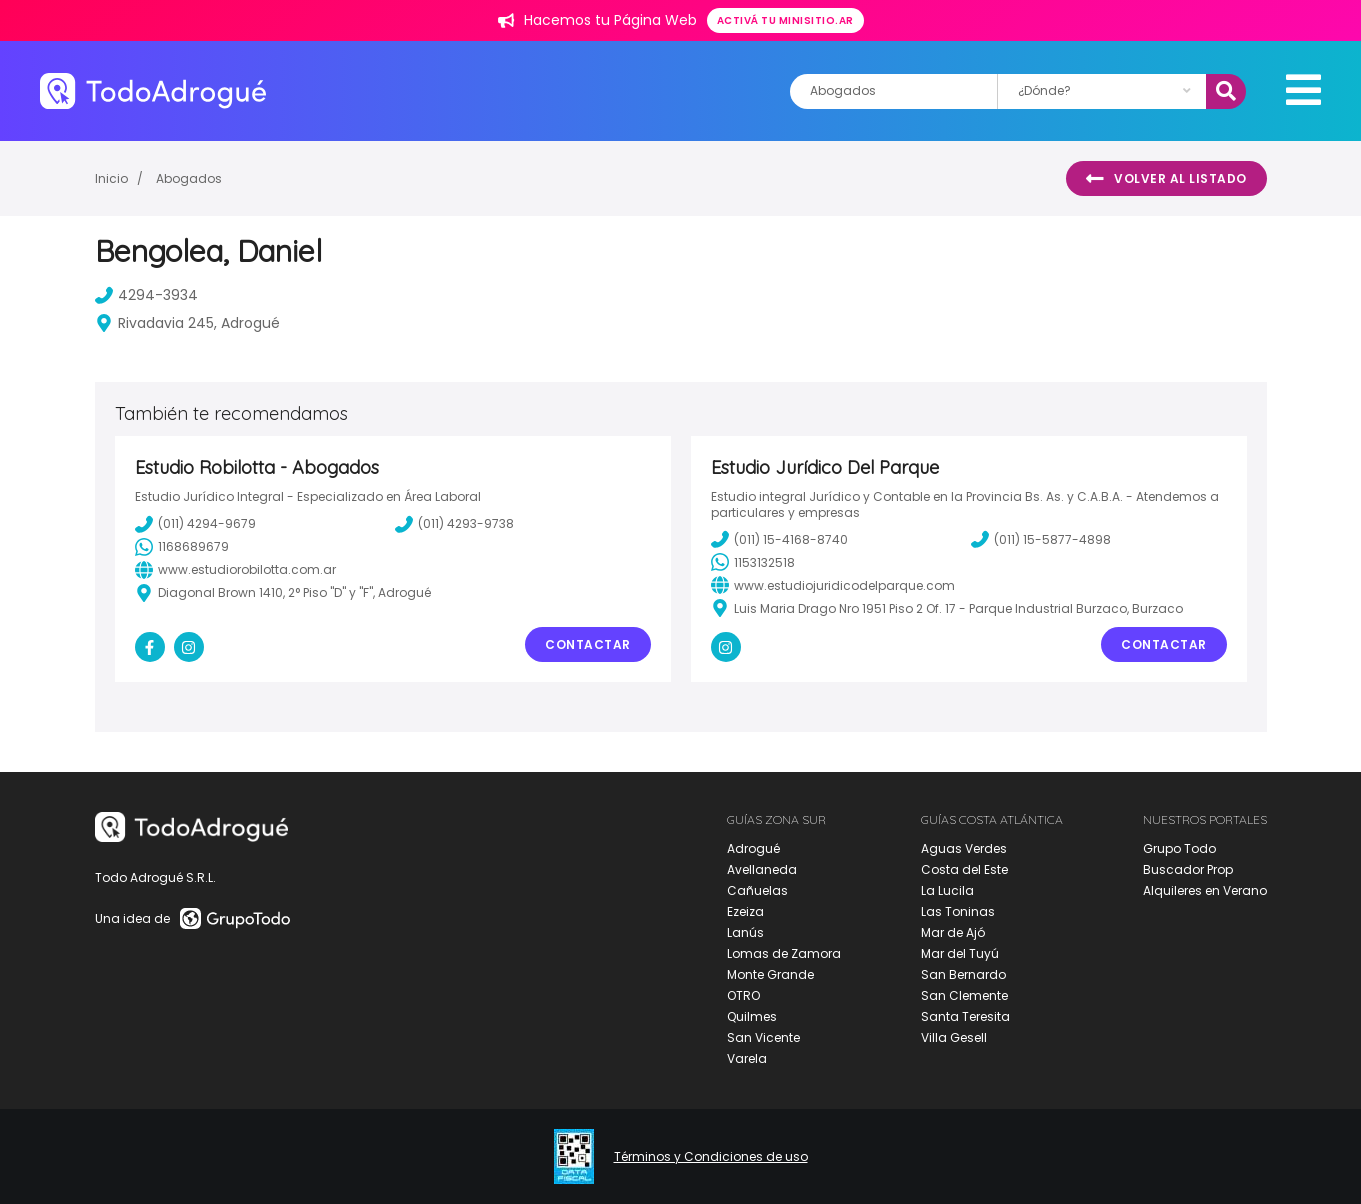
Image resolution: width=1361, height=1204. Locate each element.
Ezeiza (745, 911)
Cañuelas (757, 890)
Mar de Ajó (953, 932)
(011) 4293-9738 (454, 524)
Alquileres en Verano (1205, 890)
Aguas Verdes (964, 848)
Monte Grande (770, 974)
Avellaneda (762, 869)
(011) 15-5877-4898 (1041, 539)
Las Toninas (958, 911)
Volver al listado (1166, 179)
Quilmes (752, 1016)
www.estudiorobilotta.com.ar (235, 570)
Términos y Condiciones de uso (711, 1157)
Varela (747, 1058)
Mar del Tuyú (960, 953)
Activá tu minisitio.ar (785, 20)
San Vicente (763, 1037)
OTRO (743, 995)
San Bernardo (963, 974)
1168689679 (182, 547)
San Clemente (964, 995)
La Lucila (947, 890)
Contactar (588, 644)
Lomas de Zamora (784, 953)
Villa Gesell (954, 1037)
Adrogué (753, 848)
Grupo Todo (1179, 848)
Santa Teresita (965, 1016)
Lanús (745, 932)
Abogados (189, 178)
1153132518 (753, 562)
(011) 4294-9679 (195, 524)
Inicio (111, 178)
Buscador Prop (1188, 869)
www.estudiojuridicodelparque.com (833, 585)
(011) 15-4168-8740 (779, 539)
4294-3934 (146, 295)
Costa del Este (964, 869)
